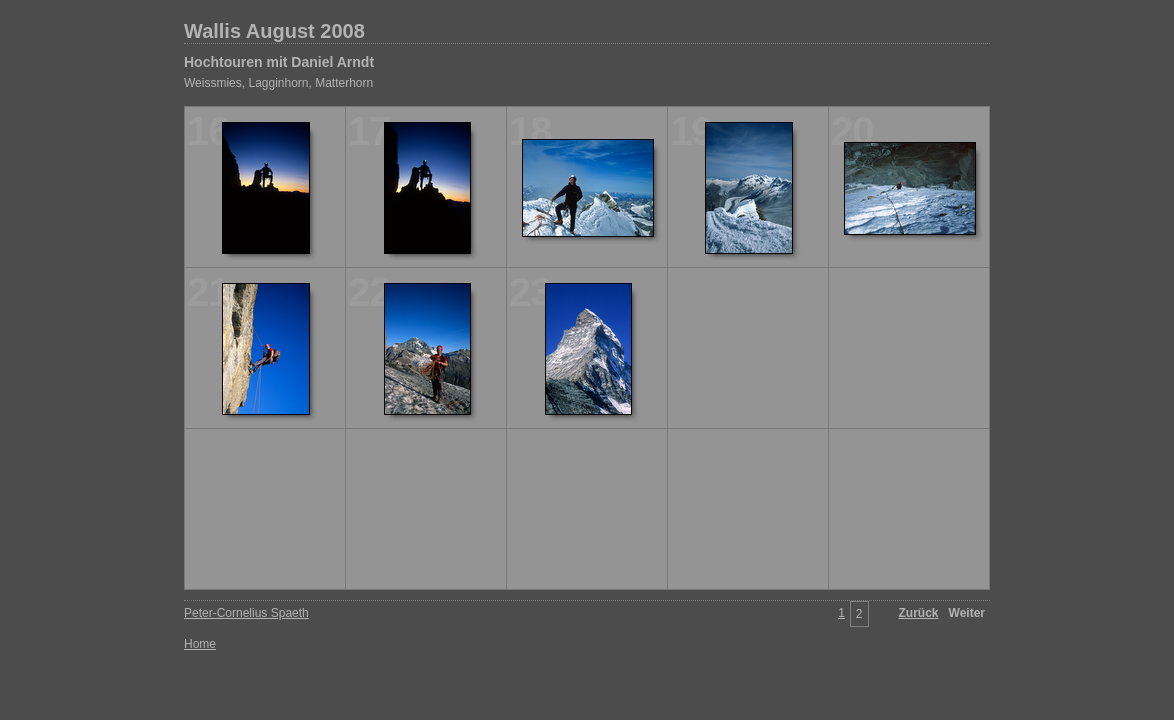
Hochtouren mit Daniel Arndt (279, 62)
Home (200, 644)
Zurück (919, 613)
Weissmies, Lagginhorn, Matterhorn (278, 83)
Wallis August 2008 (274, 31)
